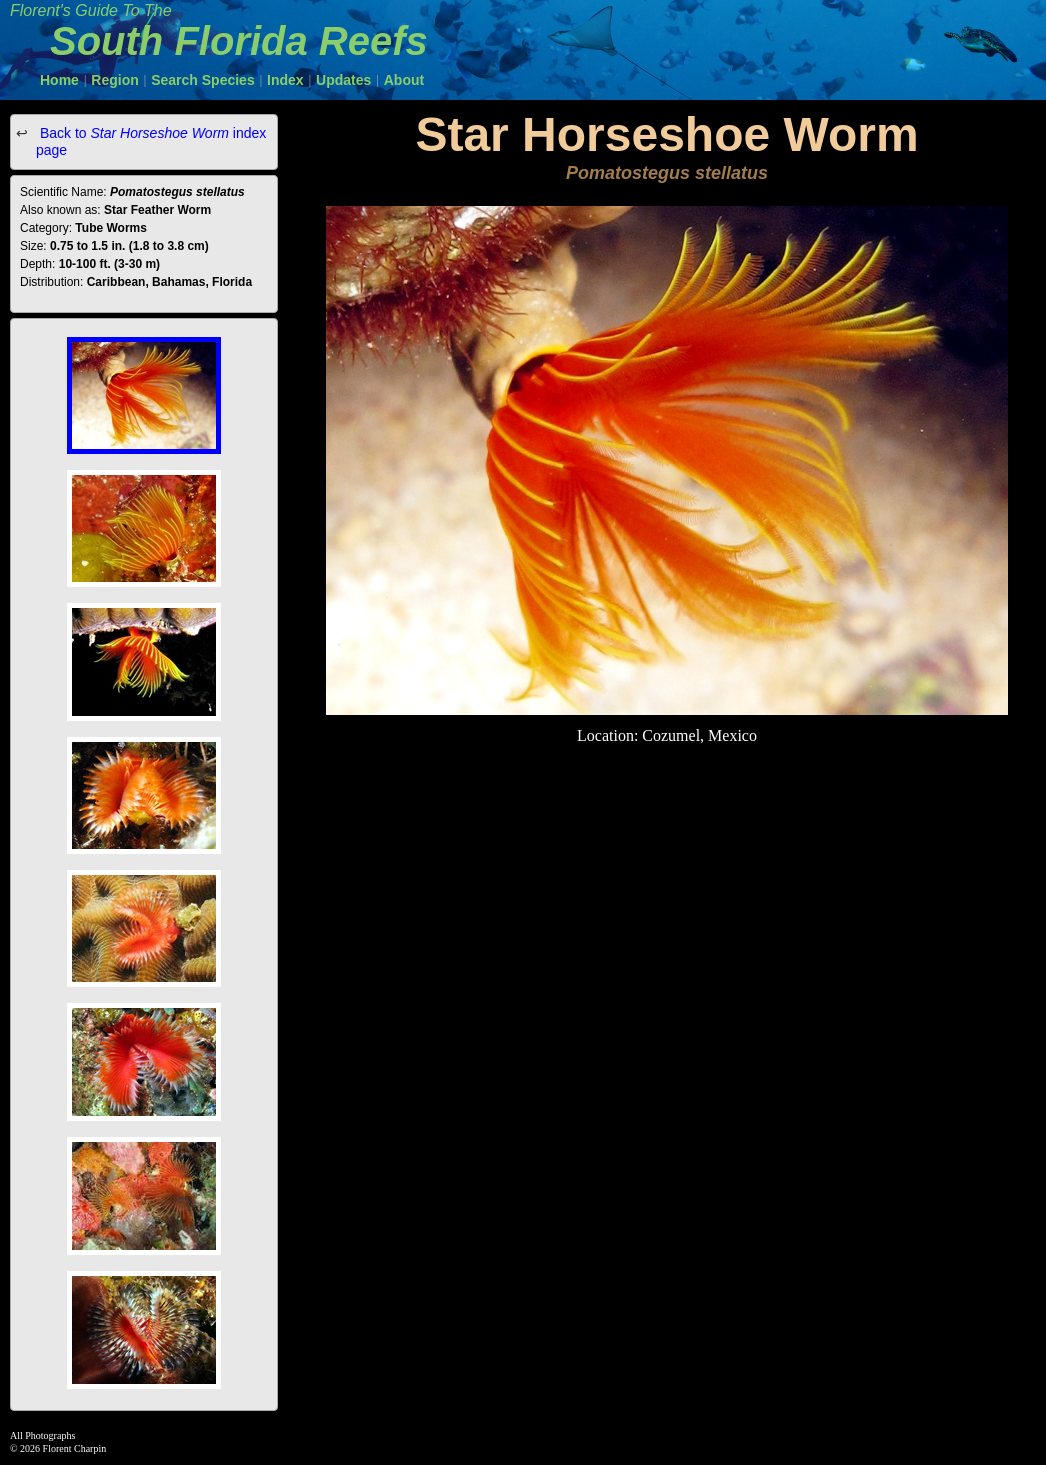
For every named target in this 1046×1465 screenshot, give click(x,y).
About (404, 80)
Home (59, 80)
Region (114, 80)
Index (285, 80)
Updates (343, 80)
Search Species (203, 80)
